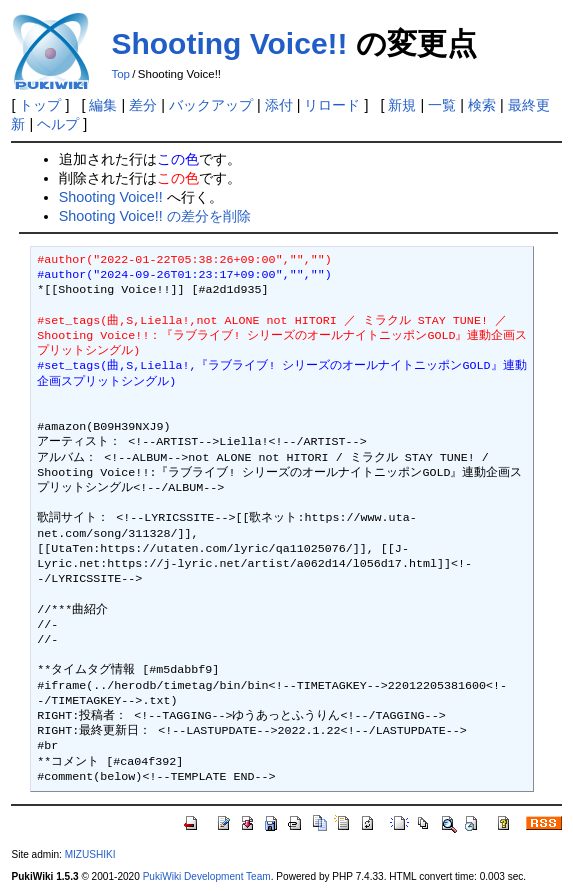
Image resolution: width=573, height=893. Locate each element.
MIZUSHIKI (90, 854)
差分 (143, 105)
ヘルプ (58, 124)
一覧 (442, 105)
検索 (482, 105)
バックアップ (211, 105)
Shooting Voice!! (229, 43)
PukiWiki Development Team (207, 876)
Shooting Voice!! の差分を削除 (155, 216)
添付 (279, 105)
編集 (103, 105)
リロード (332, 105)
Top (120, 74)
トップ (40, 105)
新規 (402, 105)
